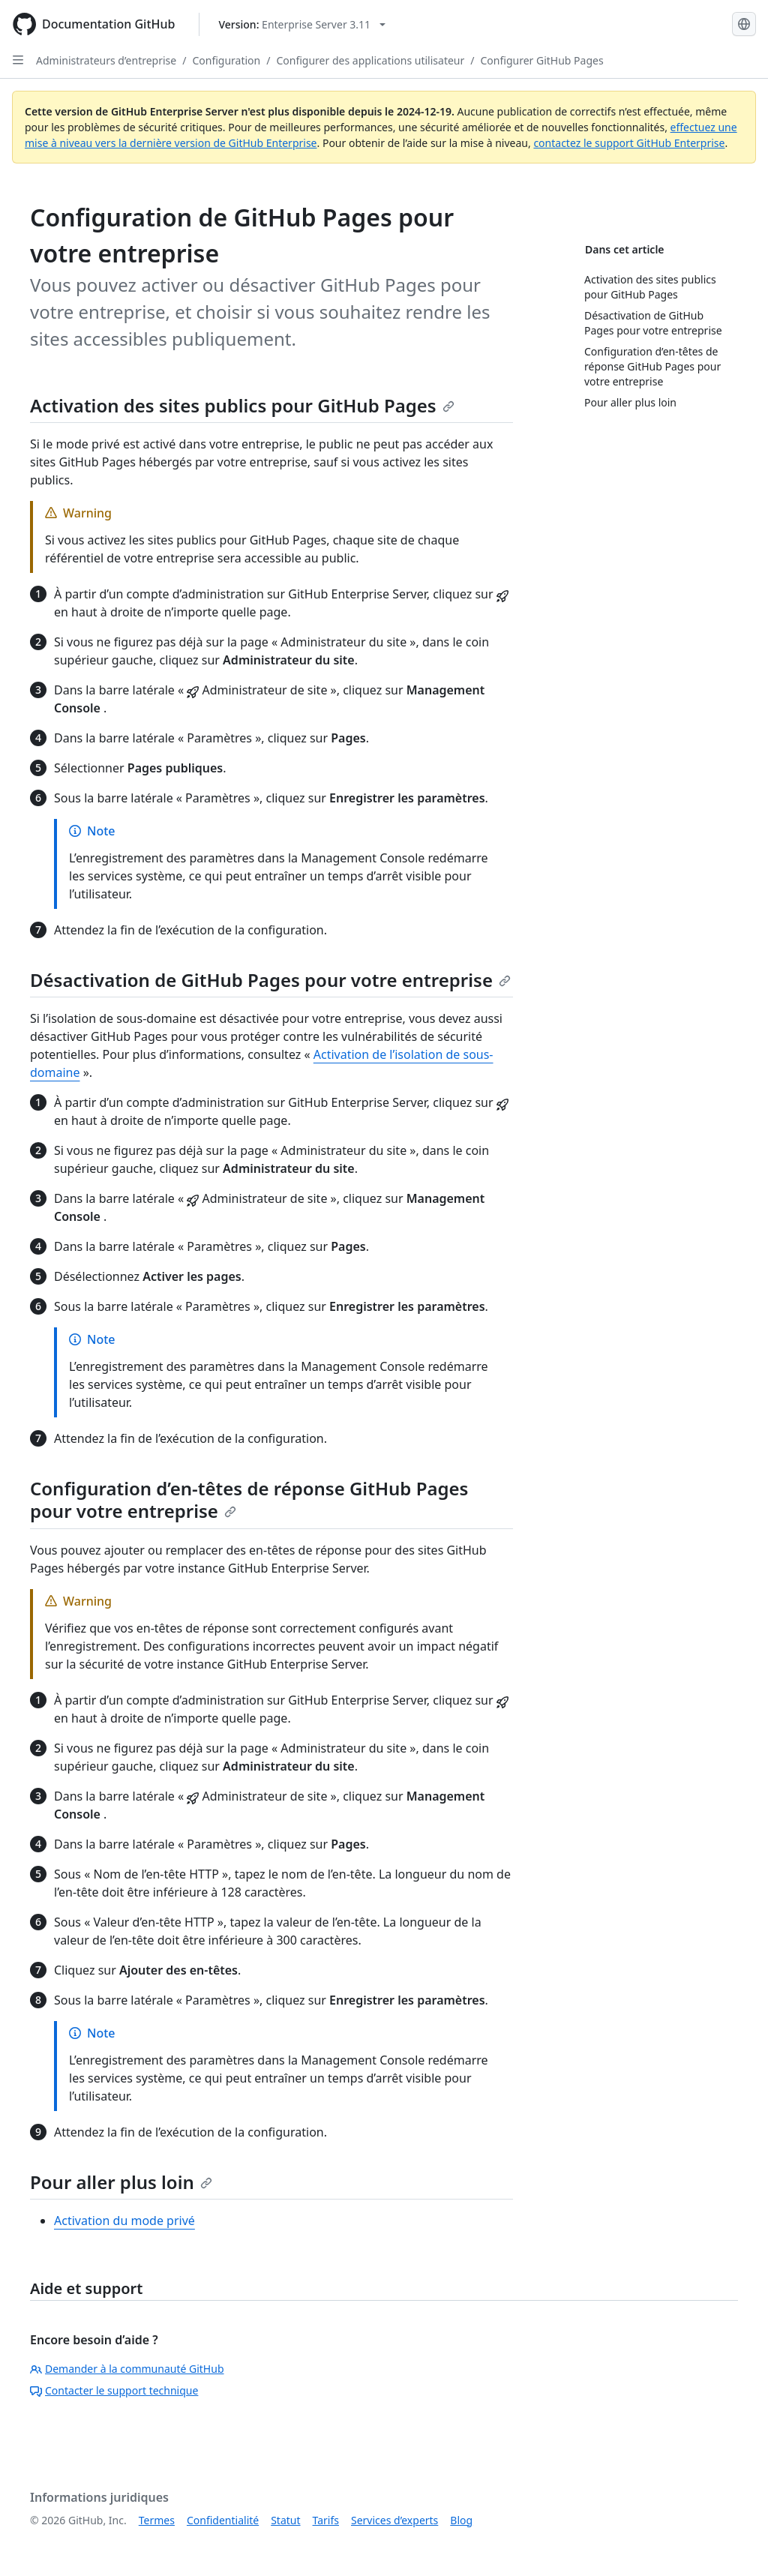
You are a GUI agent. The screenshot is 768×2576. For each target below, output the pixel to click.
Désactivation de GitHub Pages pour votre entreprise (270, 979)
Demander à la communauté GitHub (127, 2369)
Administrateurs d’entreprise (106, 60)
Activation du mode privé (124, 2220)
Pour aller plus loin (121, 2182)
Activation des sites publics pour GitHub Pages (242, 405)
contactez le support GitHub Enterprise (628, 143)
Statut (285, 2520)
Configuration (226, 60)
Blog (461, 2520)
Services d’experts (394, 2520)
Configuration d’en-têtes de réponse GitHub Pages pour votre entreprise (249, 1499)
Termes (157, 2520)
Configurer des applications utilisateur (370, 60)
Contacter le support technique (114, 2390)
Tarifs (326, 2520)
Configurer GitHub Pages (542, 60)
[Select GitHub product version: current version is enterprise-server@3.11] (302, 24)
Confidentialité (223, 2520)
